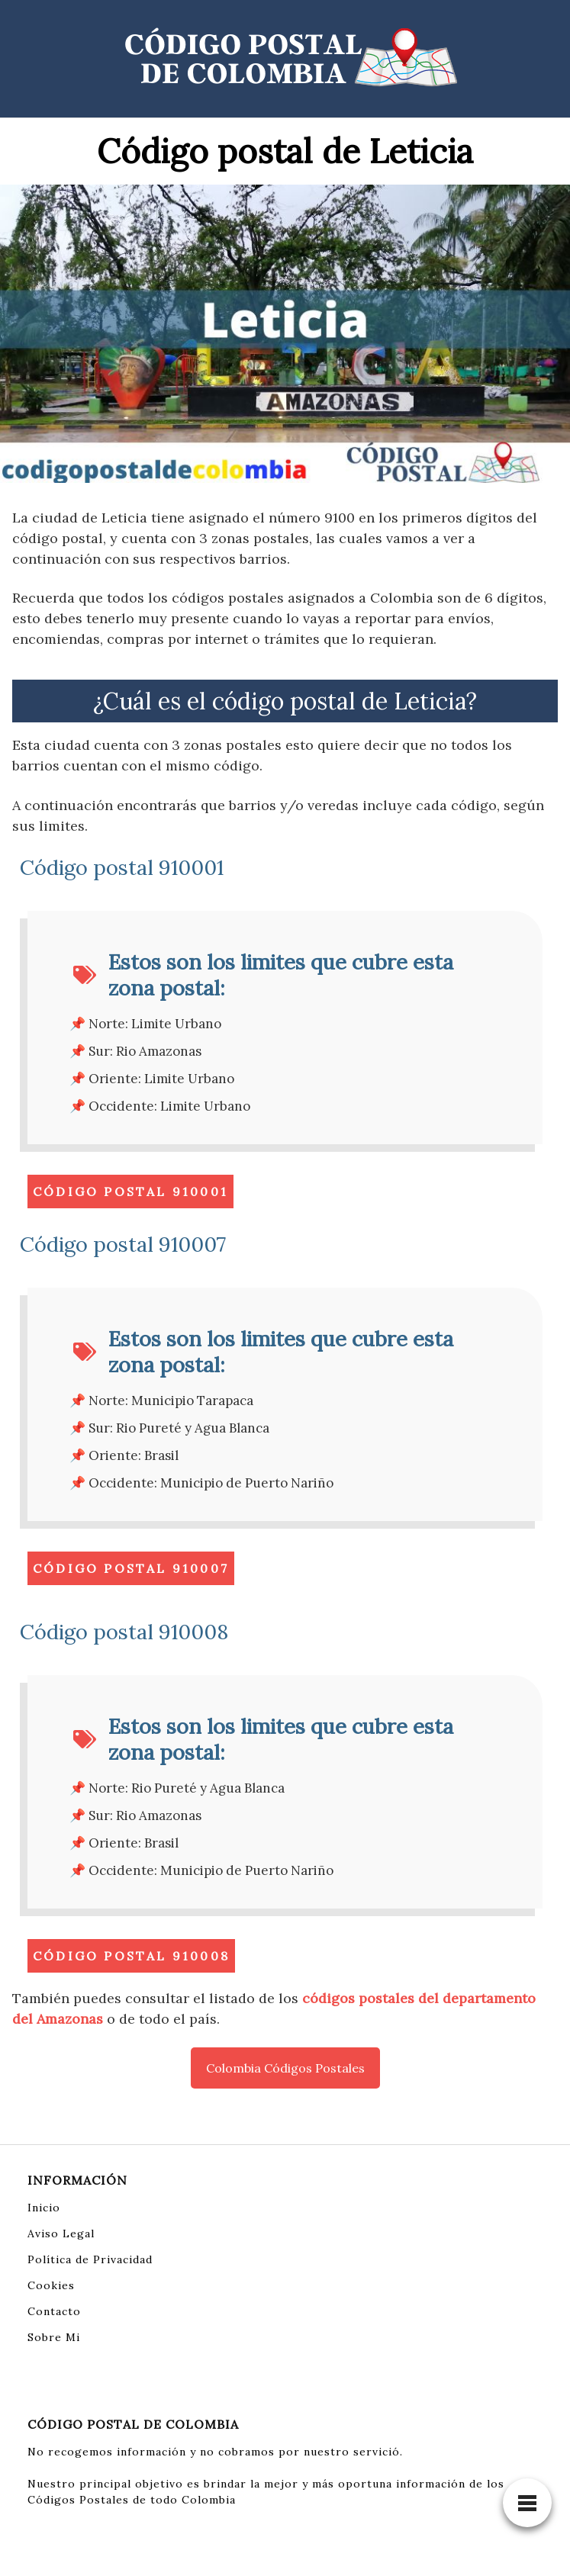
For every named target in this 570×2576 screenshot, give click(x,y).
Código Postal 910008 (131, 1955)
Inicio (43, 2207)
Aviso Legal (61, 2233)
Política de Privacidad (90, 2259)
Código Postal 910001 (130, 1191)
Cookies (51, 2285)
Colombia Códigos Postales (285, 2068)
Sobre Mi (53, 2337)
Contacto (54, 2311)
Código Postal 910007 (131, 1568)
